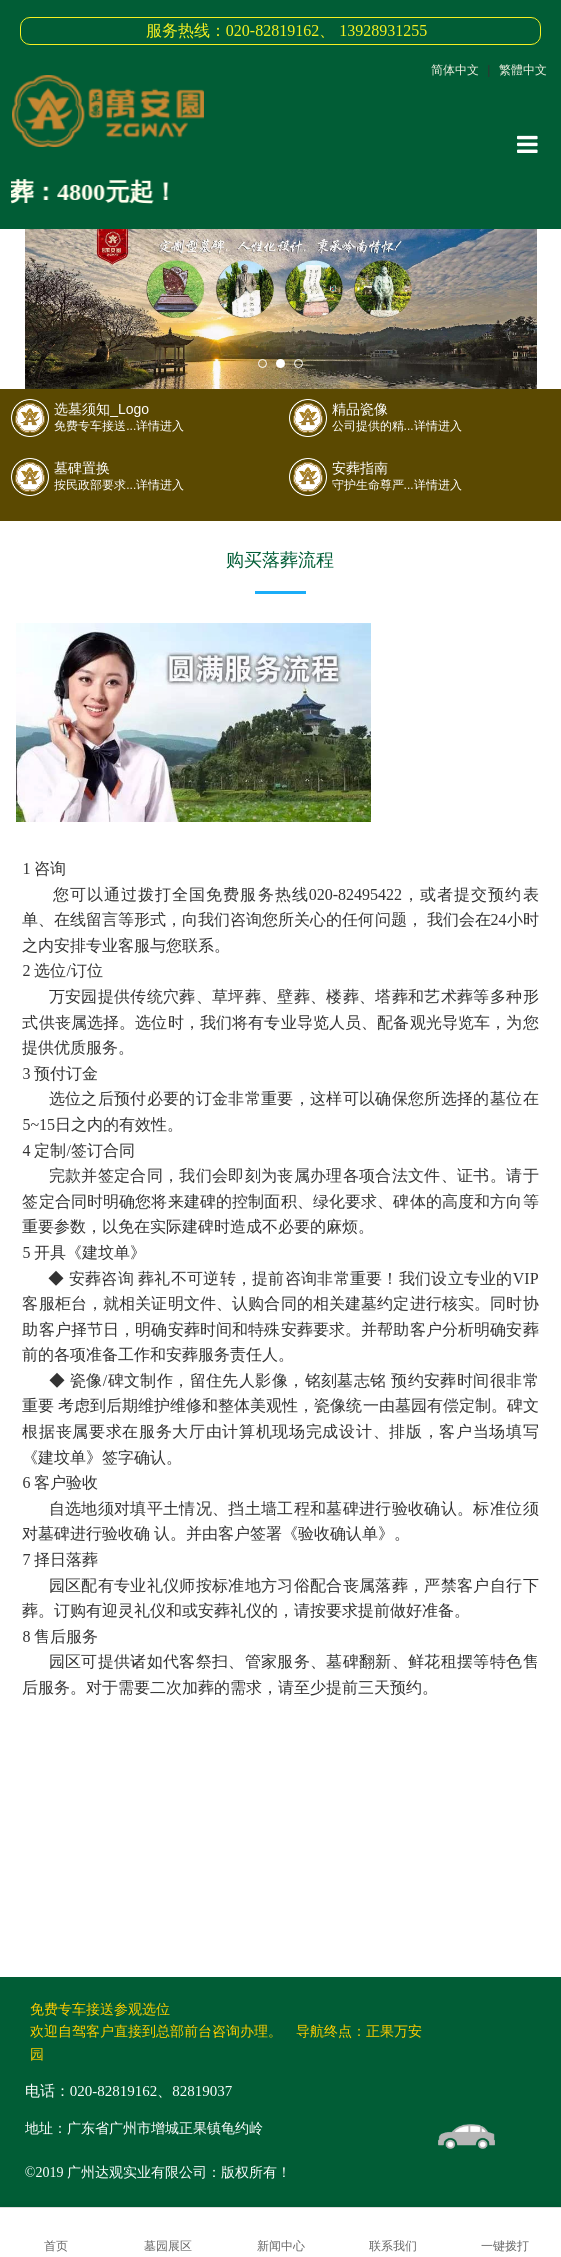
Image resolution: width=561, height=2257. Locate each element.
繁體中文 (523, 70)
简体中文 (455, 70)
